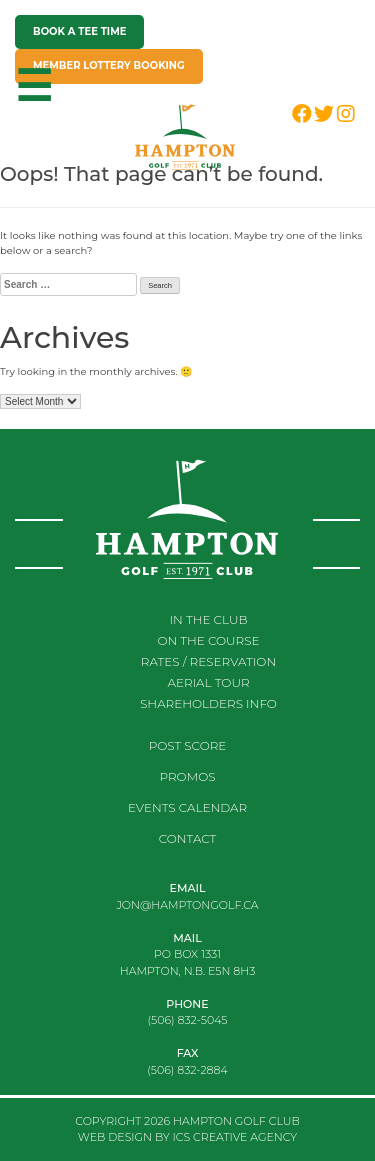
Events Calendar (187, 807)
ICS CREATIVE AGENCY (234, 1137)
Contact (188, 838)
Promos (188, 776)
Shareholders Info (208, 703)
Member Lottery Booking (109, 65)
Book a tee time (79, 31)
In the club (209, 619)
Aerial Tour (208, 682)
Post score (188, 745)
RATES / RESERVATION (208, 661)
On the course (208, 640)
